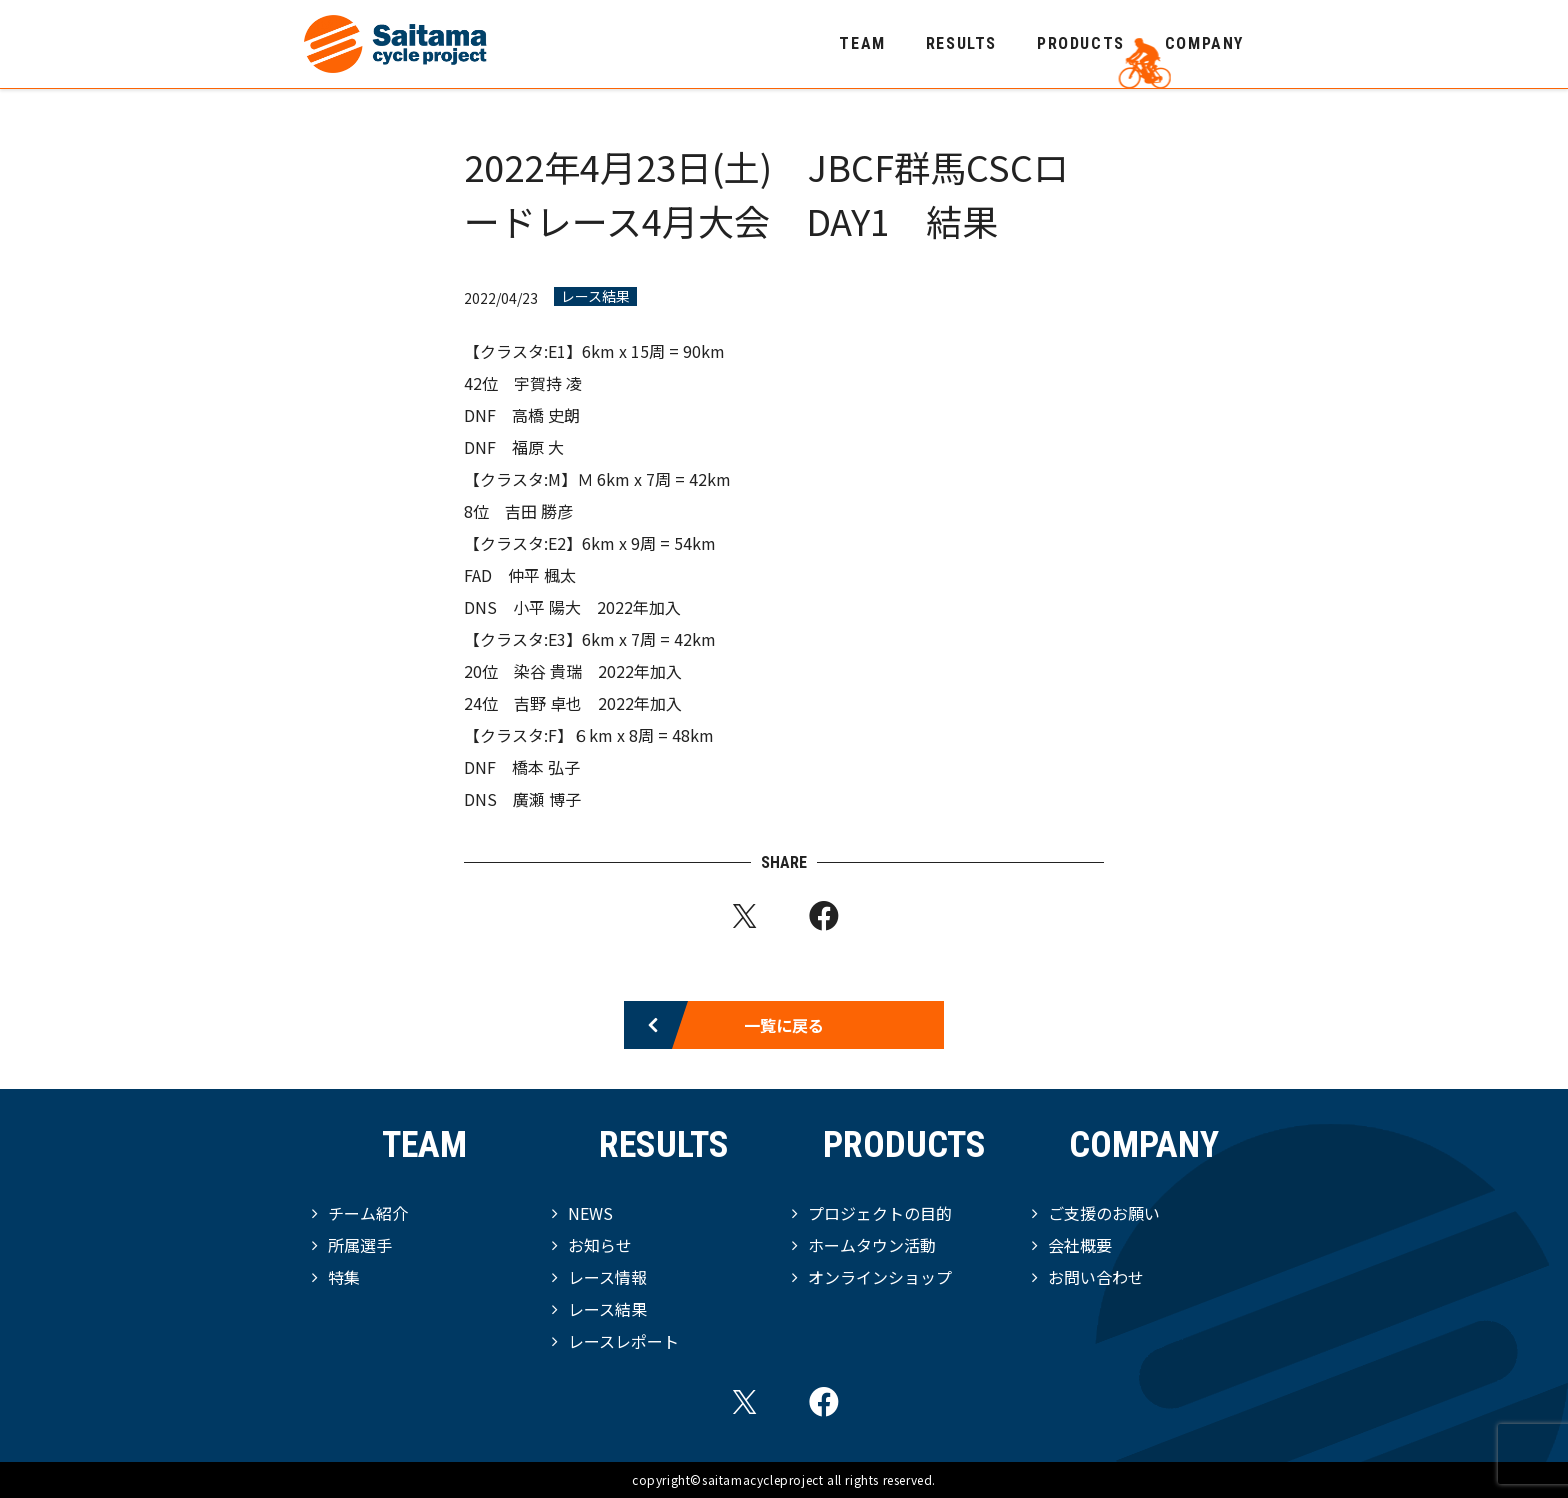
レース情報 (607, 1277)
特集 (344, 1277)
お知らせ (600, 1245)
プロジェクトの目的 (880, 1213)
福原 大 (538, 447)
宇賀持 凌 (548, 383)
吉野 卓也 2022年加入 (598, 703)
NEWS (590, 1213)
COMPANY (1204, 43)
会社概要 (1080, 1245)
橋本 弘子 (546, 767)
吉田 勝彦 (539, 511)
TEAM (862, 43)
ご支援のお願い (1104, 1213)
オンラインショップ (880, 1277)
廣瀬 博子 (547, 799)
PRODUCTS (1081, 43)
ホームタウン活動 (872, 1245)
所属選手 (360, 1245)
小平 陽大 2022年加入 (597, 607)
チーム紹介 (368, 1213)
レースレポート (623, 1341)
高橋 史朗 (546, 415)
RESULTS (961, 43)
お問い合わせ (1096, 1277)
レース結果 (595, 296)
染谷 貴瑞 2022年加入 (598, 671)
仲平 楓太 (542, 575)
